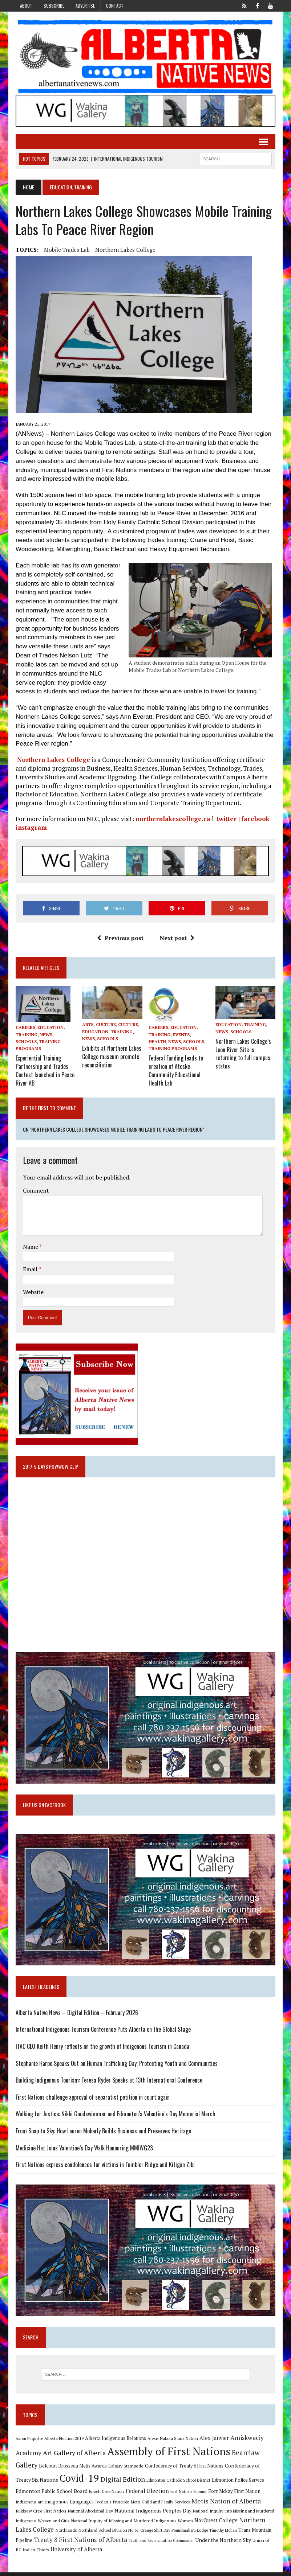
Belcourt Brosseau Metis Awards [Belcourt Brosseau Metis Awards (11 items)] (72, 2469)
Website (32, 1290)
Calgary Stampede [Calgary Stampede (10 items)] (124, 2469)
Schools (25, 1042)
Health (157, 1042)
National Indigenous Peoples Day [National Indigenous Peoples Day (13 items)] (114, 2513)
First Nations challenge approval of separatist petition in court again (92, 2099)
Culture (128, 1026)
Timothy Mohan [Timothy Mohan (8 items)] (182, 2533)
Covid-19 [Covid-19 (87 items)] (62, 2481)
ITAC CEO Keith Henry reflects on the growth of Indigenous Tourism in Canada (101, 2048)
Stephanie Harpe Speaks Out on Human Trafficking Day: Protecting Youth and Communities (116, 2065)
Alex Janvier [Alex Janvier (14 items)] (213, 2441)
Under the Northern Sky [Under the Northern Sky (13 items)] (179, 2543)
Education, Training (107, 1033)
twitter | (227, 820)
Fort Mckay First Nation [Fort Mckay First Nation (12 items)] (207, 2494)
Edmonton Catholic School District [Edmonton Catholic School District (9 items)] (161, 2483)
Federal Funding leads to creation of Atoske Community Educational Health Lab (176, 1069)
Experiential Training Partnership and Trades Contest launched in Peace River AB (44, 1069)
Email (29, 1268)
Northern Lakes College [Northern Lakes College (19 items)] (234, 2523)
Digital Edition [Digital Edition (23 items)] (105, 2482)
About (26, 6)
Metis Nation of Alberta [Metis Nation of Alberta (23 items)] (196, 2503)
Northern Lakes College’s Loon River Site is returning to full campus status (243, 1053)
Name (30, 1245)
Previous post (120, 939)
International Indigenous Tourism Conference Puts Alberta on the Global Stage (102, 2031)
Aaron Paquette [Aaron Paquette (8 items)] (28, 2441)
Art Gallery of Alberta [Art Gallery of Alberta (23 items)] (73, 2455)
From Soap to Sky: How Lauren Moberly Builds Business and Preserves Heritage (102, 2132)
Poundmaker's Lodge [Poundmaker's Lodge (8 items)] (149, 2533)
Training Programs (173, 1049)
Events (181, 1035)
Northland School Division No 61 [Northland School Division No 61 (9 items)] (68, 2533)
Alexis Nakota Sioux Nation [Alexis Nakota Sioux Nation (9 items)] (171, 2441)
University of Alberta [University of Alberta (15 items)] (40, 2553)
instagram (30, 828)
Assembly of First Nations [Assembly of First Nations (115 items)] (167, 2454)
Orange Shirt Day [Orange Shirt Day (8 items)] (114, 2533)
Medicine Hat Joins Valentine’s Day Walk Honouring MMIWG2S (83, 2149)
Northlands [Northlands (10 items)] (25, 2533)
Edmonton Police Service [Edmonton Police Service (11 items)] (220, 2483)
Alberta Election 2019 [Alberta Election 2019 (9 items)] (62, 2441)
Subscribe (54, 6)
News (45, 1035)
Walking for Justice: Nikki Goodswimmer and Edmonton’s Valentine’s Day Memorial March (114, 2115)
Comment (35, 1189)
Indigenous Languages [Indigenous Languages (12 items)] (39, 2504)
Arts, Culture (99, 1026)
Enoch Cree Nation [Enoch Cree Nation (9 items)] (79, 2494)
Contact (115, 6)
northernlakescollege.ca (171, 820)
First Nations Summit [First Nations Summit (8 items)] (162, 2494)
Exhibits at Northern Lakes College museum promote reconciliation (111, 1056)
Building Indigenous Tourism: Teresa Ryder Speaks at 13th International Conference (108, 2081)
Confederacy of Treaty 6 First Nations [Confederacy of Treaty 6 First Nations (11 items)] (183, 2469)
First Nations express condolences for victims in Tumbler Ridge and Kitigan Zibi (104, 2166)
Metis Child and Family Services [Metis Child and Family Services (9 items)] (130, 2504)
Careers (24, 1028)
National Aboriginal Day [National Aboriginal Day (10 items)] (51, 2514)
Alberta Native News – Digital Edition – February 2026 (76, 2014)
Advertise (85, 6)
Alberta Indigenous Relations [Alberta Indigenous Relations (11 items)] (114, 2441)
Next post (176, 939)
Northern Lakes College (124, 250)
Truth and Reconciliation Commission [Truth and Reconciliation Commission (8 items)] (116, 2544)
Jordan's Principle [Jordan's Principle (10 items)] (82, 2504)
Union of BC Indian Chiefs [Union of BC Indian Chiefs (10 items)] (233, 2544)
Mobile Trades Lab (66, 250)
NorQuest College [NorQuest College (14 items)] (177, 2523)
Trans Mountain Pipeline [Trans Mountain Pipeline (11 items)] (223, 2534)
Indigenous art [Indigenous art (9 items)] (248, 2494)
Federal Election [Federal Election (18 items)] (120, 2494)
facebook (254, 820)
